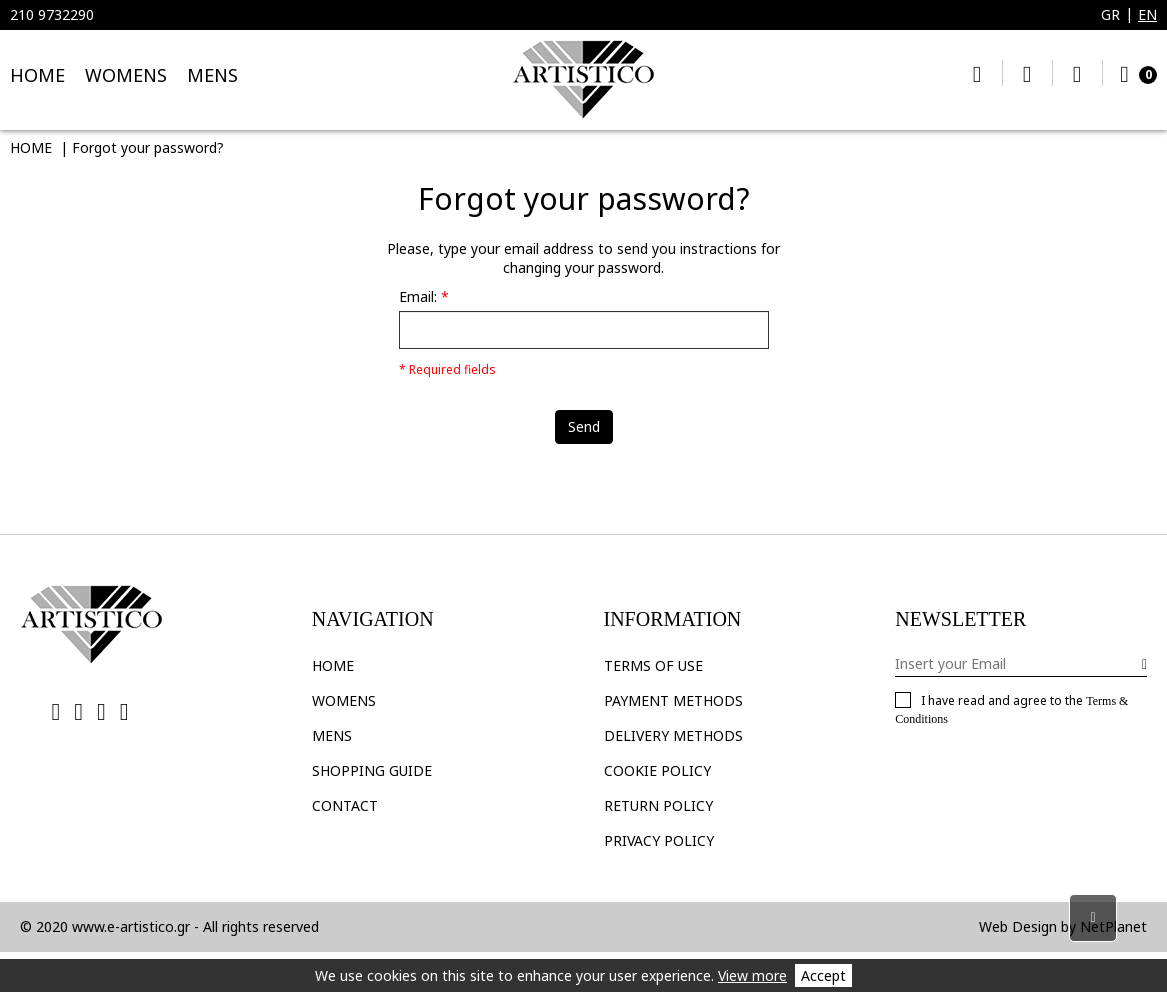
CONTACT (345, 805)
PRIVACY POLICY (659, 840)
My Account (1077, 73)
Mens (332, 735)
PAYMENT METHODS (673, 700)
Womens (344, 700)
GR (1110, 14)
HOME (37, 75)
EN (1147, 14)
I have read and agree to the (1011, 709)
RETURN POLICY (658, 805)
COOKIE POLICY (657, 770)
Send (584, 426)
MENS (212, 75)
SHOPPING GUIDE (372, 770)
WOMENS (126, 75)
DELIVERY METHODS (673, 735)
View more (752, 975)
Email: (418, 296)
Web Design (1018, 926)
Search (977, 73)
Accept (823, 975)
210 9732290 (52, 14)
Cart (1134, 73)
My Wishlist (1027, 73)
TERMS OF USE (653, 665)
